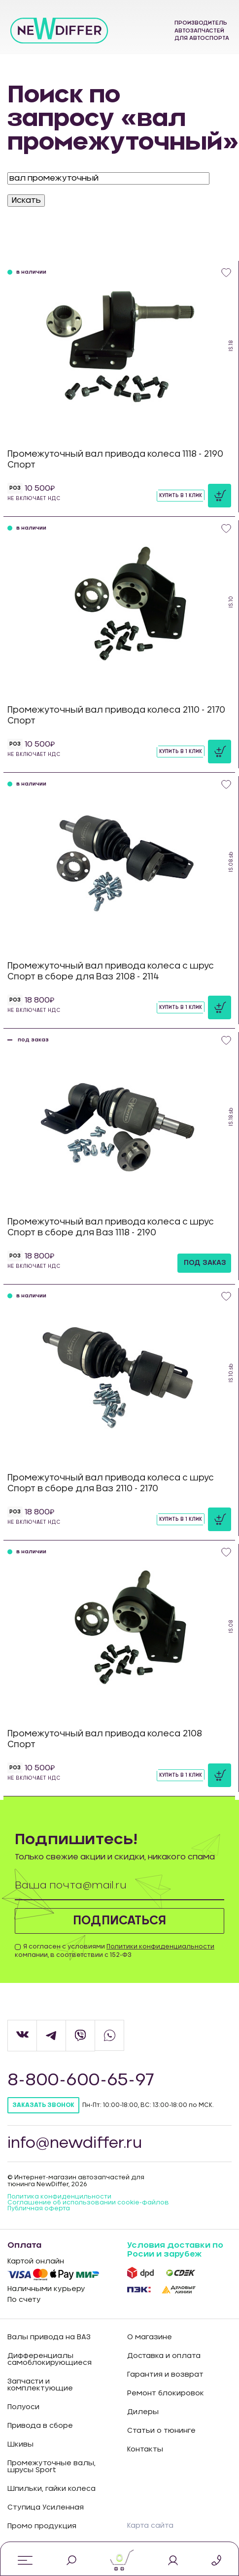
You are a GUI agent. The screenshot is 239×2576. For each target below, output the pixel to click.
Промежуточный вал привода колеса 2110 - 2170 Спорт (116, 715)
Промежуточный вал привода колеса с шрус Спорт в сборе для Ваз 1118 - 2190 (110, 1227)
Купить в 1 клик (180, 495)
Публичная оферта (38, 2208)
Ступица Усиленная (45, 2507)
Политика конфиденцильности (59, 2196)
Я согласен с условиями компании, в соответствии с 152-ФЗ (114, 1951)
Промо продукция (41, 2526)
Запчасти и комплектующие (40, 2385)
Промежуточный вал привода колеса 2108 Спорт (104, 1739)
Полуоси (23, 2407)
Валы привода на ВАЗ (49, 2337)
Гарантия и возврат (165, 2374)
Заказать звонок (43, 2105)
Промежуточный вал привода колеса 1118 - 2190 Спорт (115, 459)
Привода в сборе (40, 2425)
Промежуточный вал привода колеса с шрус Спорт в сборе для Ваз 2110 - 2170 (110, 1483)
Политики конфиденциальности (160, 1946)
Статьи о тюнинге (161, 2430)
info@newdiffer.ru (74, 2143)
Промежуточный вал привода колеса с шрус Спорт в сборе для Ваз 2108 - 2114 (110, 971)
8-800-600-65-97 (81, 2080)
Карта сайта (150, 2525)
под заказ (205, 1262)
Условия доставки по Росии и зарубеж (175, 2249)
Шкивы (20, 2444)
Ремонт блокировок (165, 2393)
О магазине (149, 2337)
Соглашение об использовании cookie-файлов (88, 2202)
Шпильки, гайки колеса (51, 2488)
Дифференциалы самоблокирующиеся (49, 2359)
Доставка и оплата (164, 2356)
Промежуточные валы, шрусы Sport (51, 2467)
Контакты (145, 2449)
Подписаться (119, 1921)
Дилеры (143, 2412)
